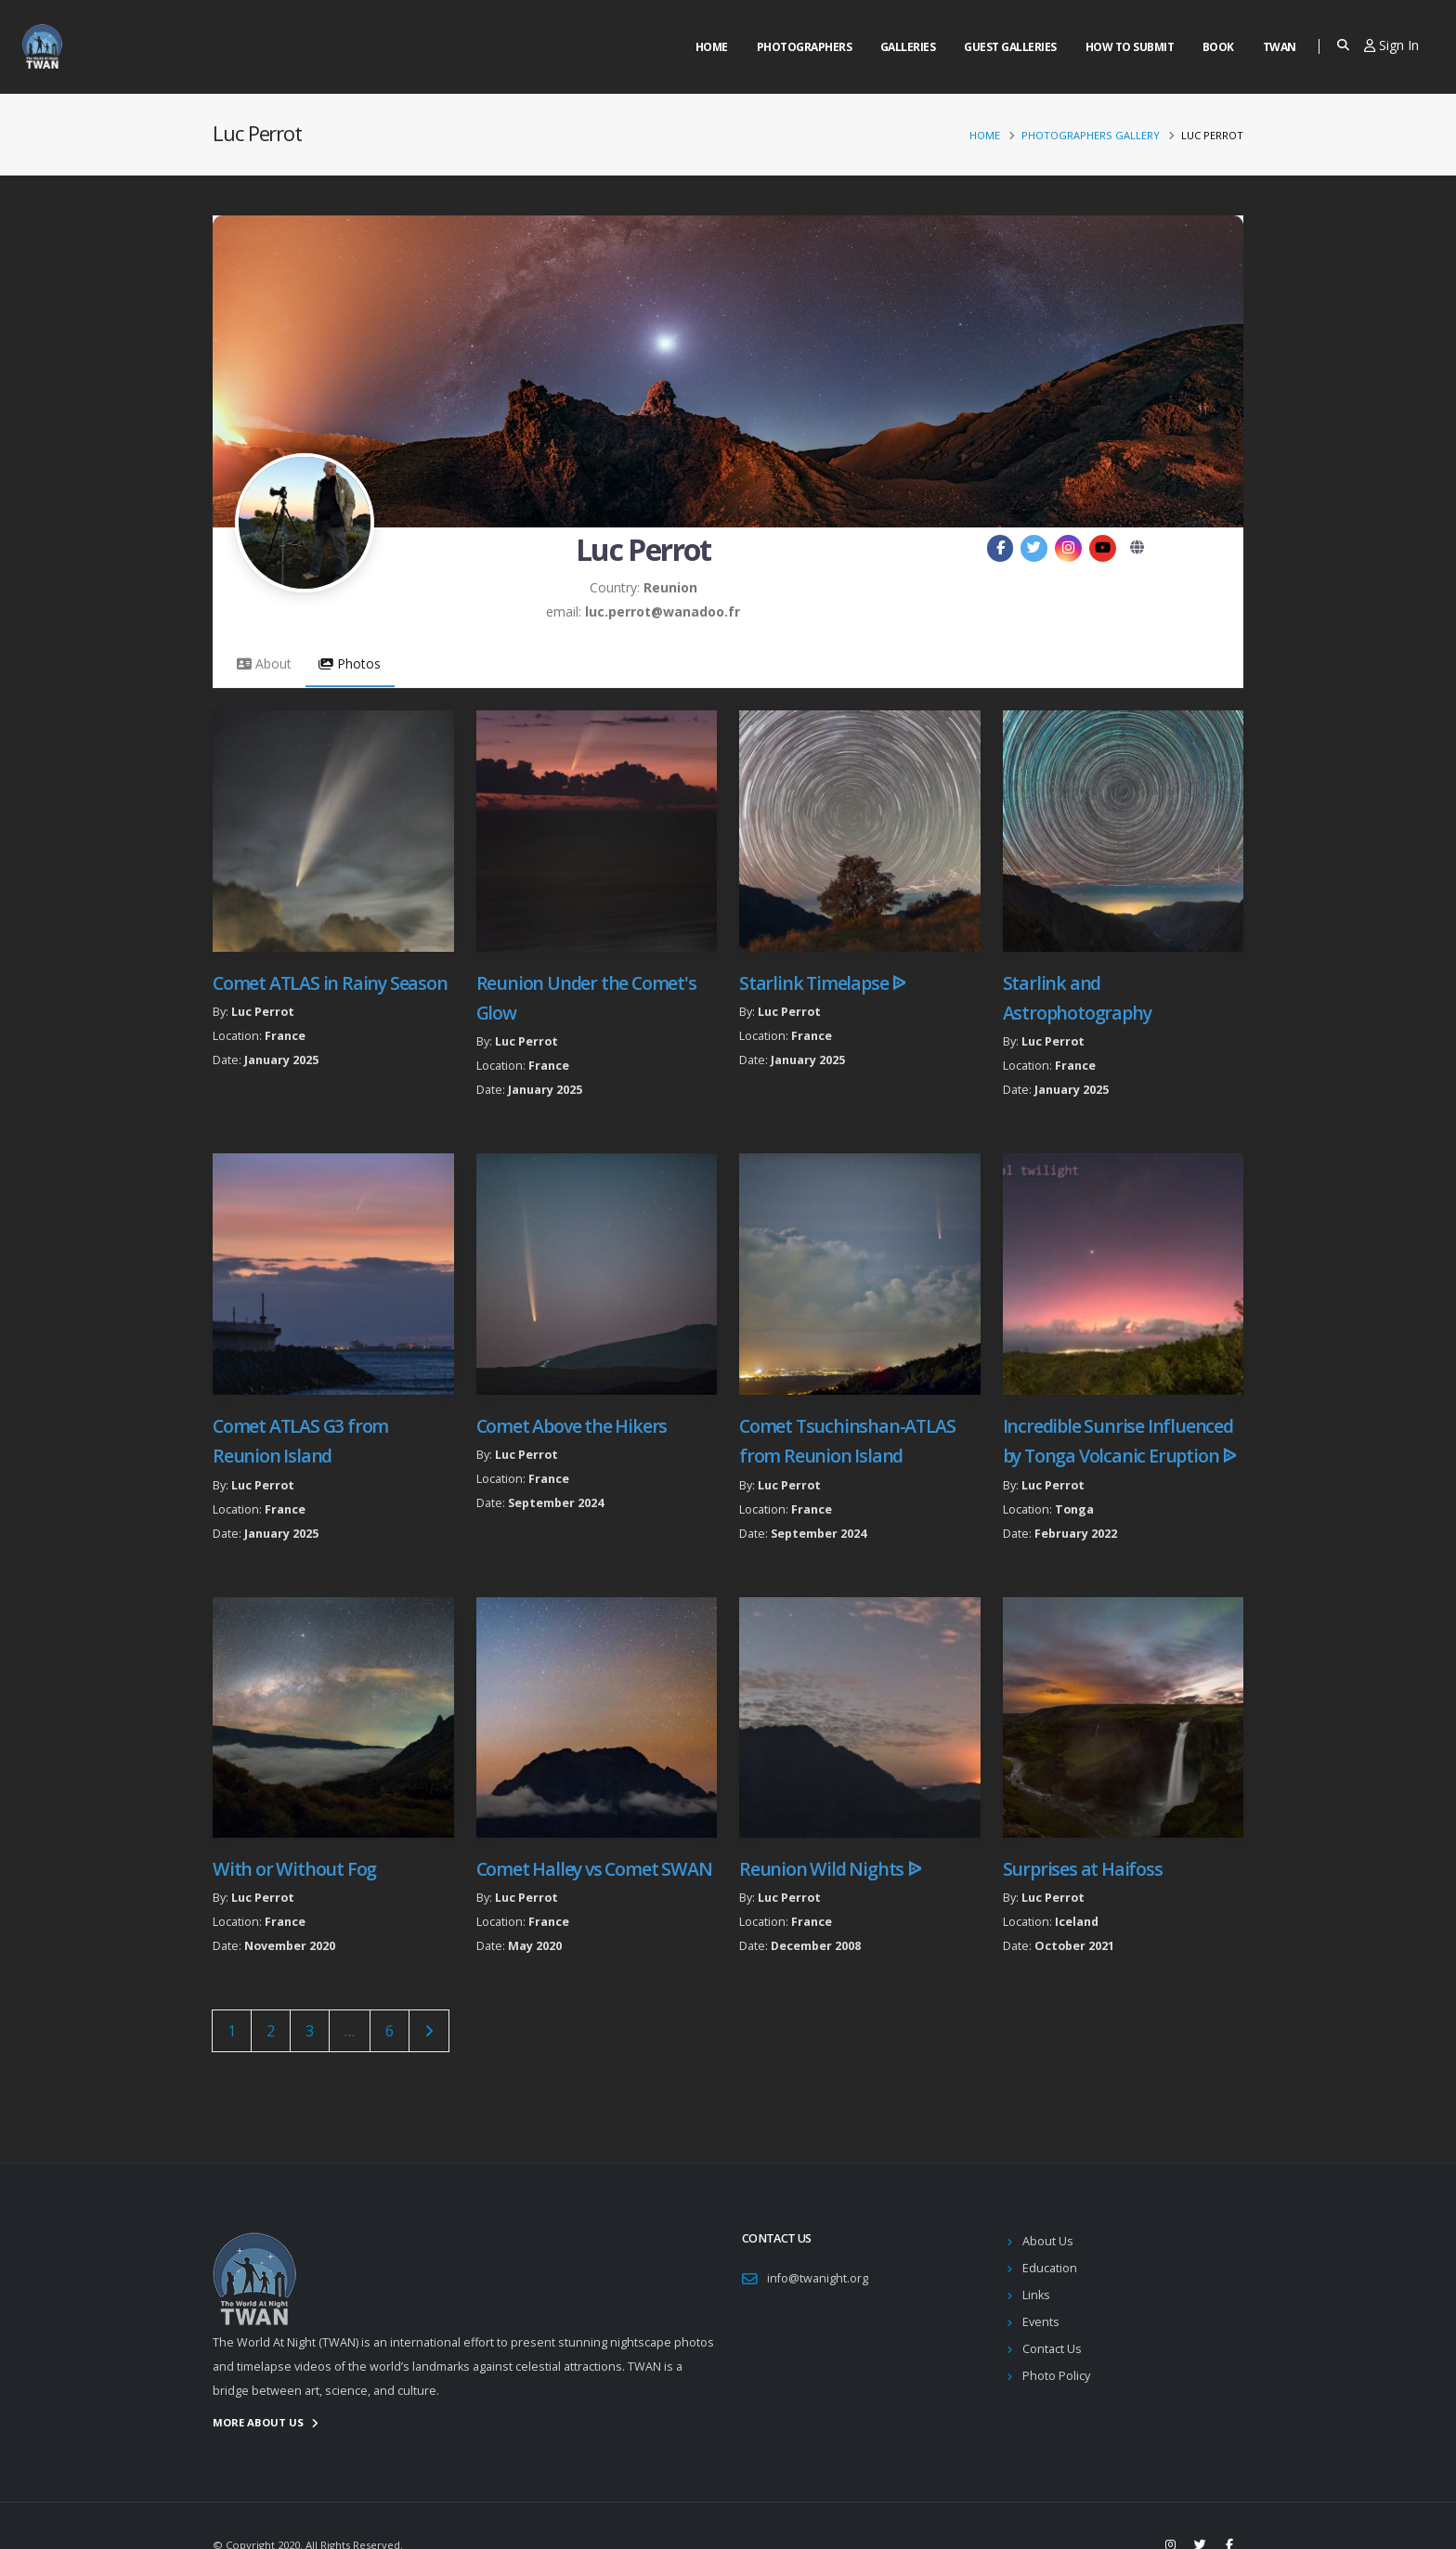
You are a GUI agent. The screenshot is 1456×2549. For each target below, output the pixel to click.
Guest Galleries (1010, 47)
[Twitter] (1033, 548)
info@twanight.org (817, 2278)
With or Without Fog (294, 1868)
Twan (1279, 47)
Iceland (1076, 1922)
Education (1049, 2268)
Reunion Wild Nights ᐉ (829, 1868)
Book (1218, 47)
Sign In (1391, 45)
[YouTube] (1102, 548)
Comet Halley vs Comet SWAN (594, 1868)
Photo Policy (1056, 2376)
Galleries (908, 47)
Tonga (1074, 1509)
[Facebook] (1000, 548)
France (285, 1036)
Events (1041, 2322)
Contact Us (1052, 2349)
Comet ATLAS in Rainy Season (330, 982)
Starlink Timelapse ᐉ (821, 982)
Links (1036, 2295)
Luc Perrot (262, 1012)
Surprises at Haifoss (1083, 1868)
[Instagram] (1068, 548)
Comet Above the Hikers (572, 1425)
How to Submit (1130, 47)
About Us (1047, 2241)
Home (712, 47)
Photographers (804, 47)
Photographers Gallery (1090, 135)
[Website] (1137, 548)
